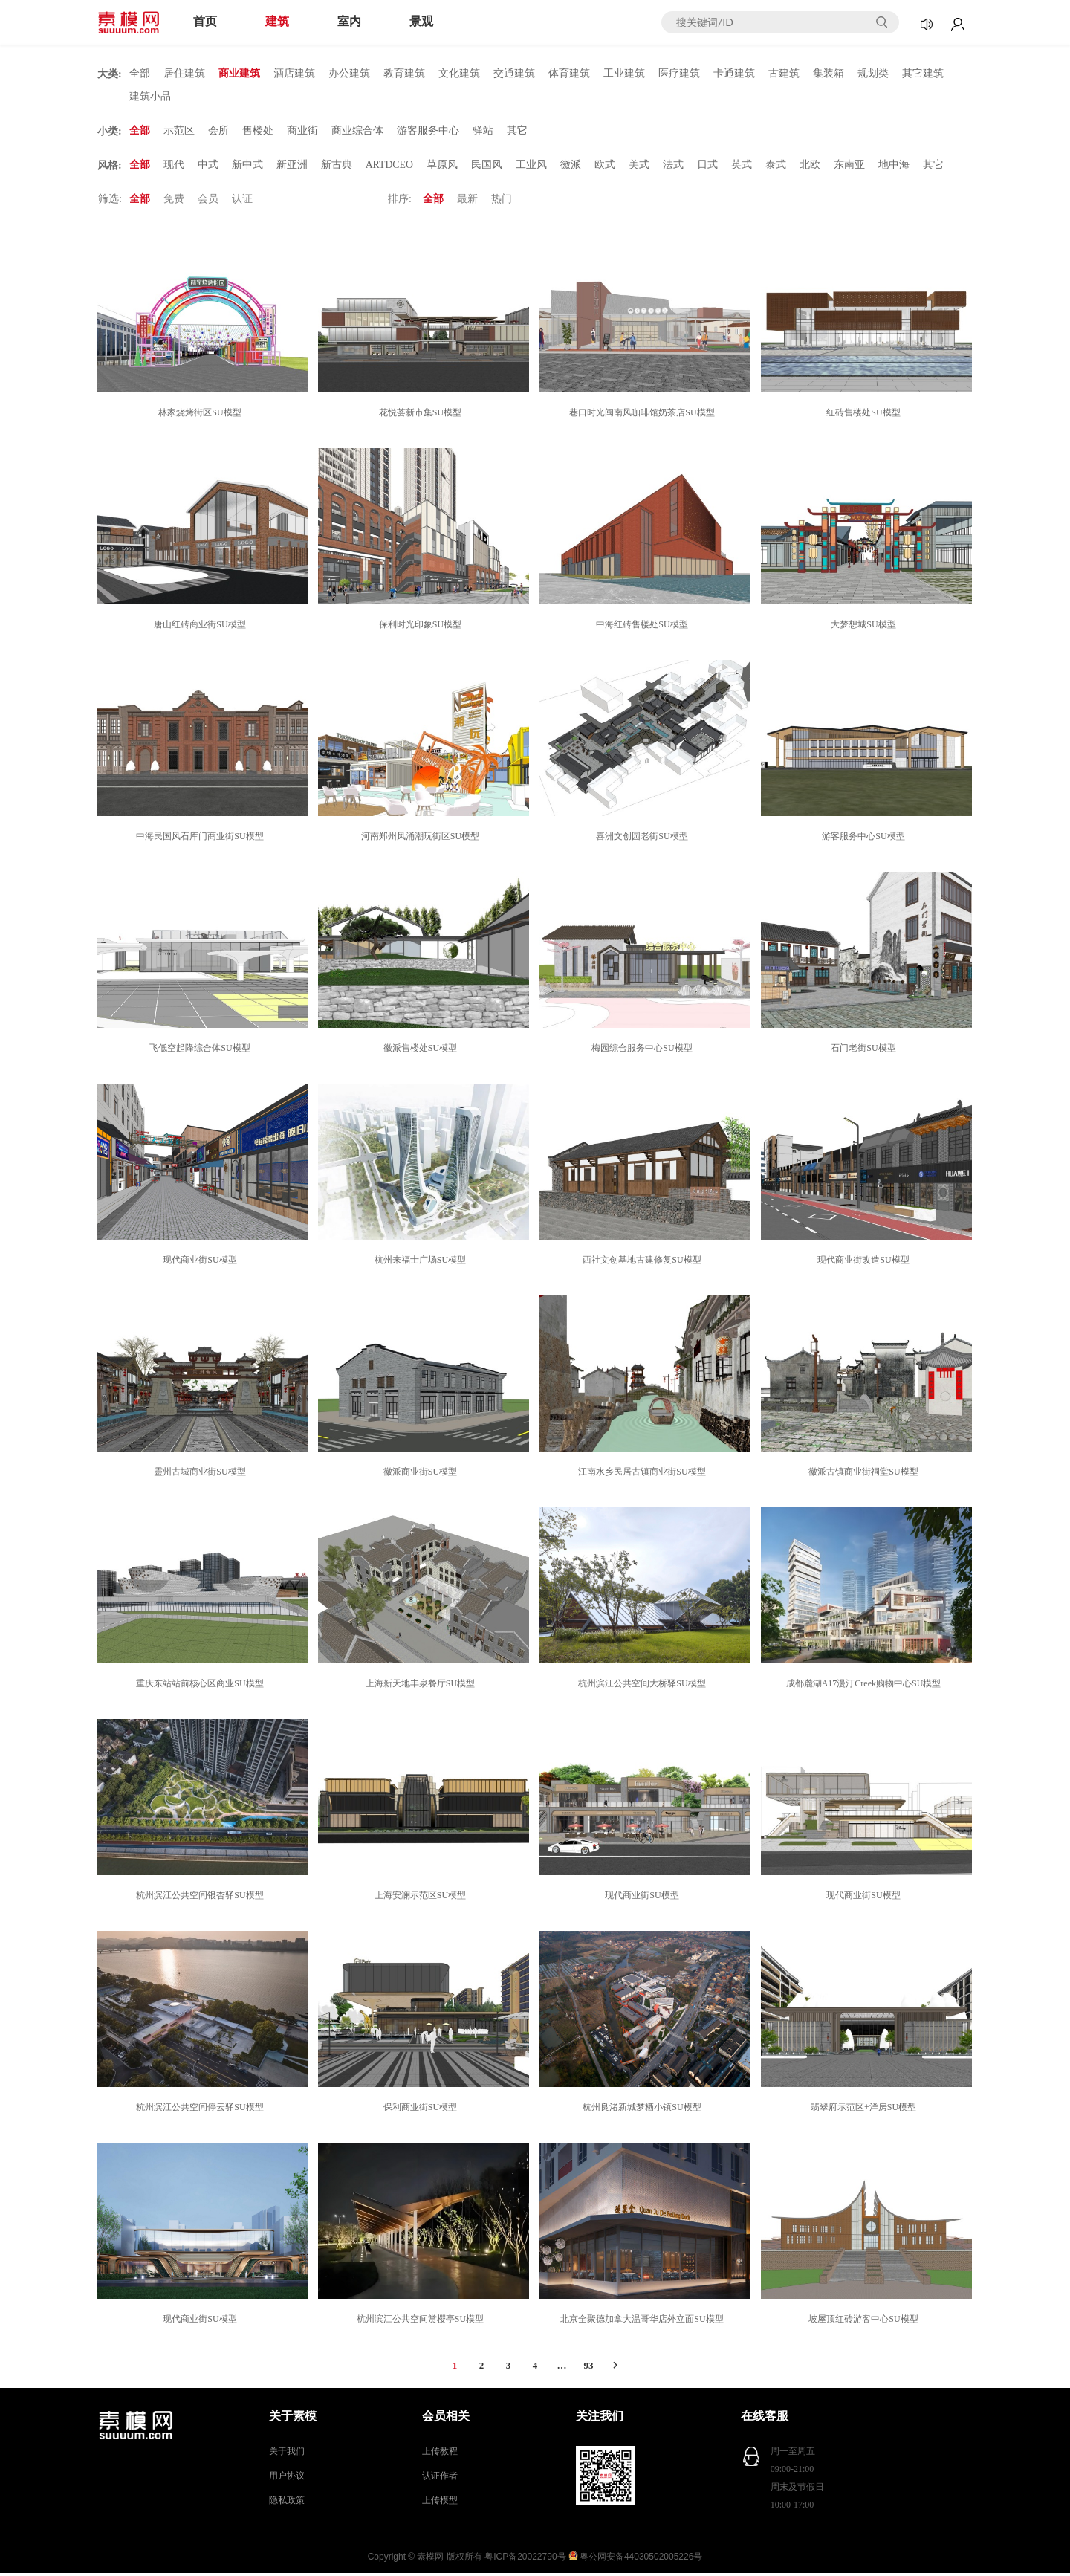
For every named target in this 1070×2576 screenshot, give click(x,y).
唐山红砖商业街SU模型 (201, 627)
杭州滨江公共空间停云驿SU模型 (201, 2110)
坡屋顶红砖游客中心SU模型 (865, 2322)
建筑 (277, 21)
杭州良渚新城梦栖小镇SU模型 (644, 2110)
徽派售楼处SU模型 (422, 1051)
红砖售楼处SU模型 (865, 415)
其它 (517, 131)
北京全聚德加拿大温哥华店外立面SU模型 (644, 2322)
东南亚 (850, 166)
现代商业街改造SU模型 (865, 1263)
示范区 (179, 131)
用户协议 (287, 2478)
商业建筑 (239, 73)
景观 (421, 21)
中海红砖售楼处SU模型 (643, 627)
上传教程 (440, 2454)
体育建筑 (569, 73)
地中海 (894, 166)
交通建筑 (514, 73)
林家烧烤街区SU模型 (202, 415)
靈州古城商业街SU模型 (201, 1474)
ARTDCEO (390, 166)
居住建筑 (184, 73)
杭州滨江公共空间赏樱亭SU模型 (422, 2322)
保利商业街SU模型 (422, 2110)
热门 (501, 201)
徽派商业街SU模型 (422, 1474)
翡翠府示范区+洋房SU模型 (865, 2110)
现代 (173, 166)
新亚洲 (292, 166)
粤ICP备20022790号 (524, 2559)
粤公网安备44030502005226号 (641, 2559)
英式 (742, 166)
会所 (218, 131)
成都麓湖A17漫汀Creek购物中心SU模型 (866, 1686)
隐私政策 (287, 2503)
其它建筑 (923, 73)
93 (589, 2368)
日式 (708, 166)
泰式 (776, 166)
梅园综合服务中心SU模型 (644, 1051)
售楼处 (257, 131)
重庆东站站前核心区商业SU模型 (201, 1686)
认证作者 (440, 2478)
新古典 (336, 166)
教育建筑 (404, 73)
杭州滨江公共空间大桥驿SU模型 (644, 1686)
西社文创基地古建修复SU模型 (644, 1263)
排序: (400, 201)
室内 (349, 21)
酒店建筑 (294, 73)
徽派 (571, 166)
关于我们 (287, 2454)
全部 (139, 73)
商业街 (302, 131)
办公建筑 (349, 73)
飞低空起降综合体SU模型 (202, 1051)
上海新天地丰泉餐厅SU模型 (422, 1686)
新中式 (247, 166)
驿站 (483, 131)
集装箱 (828, 73)
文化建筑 (459, 73)
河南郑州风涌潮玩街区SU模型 (422, 839)
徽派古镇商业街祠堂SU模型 (865, 1474)
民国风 (487, 166)
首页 (205, 21)
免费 (173, 201)
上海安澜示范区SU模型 (422, 1898)
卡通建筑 (734, 73)
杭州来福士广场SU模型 (422, 1263)
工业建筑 (624, 73)
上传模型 (440, 2503)
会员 (208, 201)
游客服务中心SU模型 (865, 839)
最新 (467, 201)
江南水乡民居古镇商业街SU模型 (644, 1474)
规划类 (873, 73)
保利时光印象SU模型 (422, 627)
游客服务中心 (428, 131)
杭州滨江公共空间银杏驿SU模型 (201, 1898)
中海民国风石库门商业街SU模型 (201, 839)
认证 (242, 201)
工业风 (532, 166)
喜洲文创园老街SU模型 (643, 839)
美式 (639, 166)
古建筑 (784, 73)
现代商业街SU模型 (201, 1263)
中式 (208, 166)
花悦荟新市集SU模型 (422, 415)
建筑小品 (150, 97)
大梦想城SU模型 (865, 627)
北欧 (810, 166)
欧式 (605, 166)
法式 (674, 166)
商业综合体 (357, 131)
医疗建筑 (679, 73)
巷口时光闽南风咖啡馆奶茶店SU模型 (644, 415)
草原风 (442, 166)
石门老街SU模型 (865, 1051)
